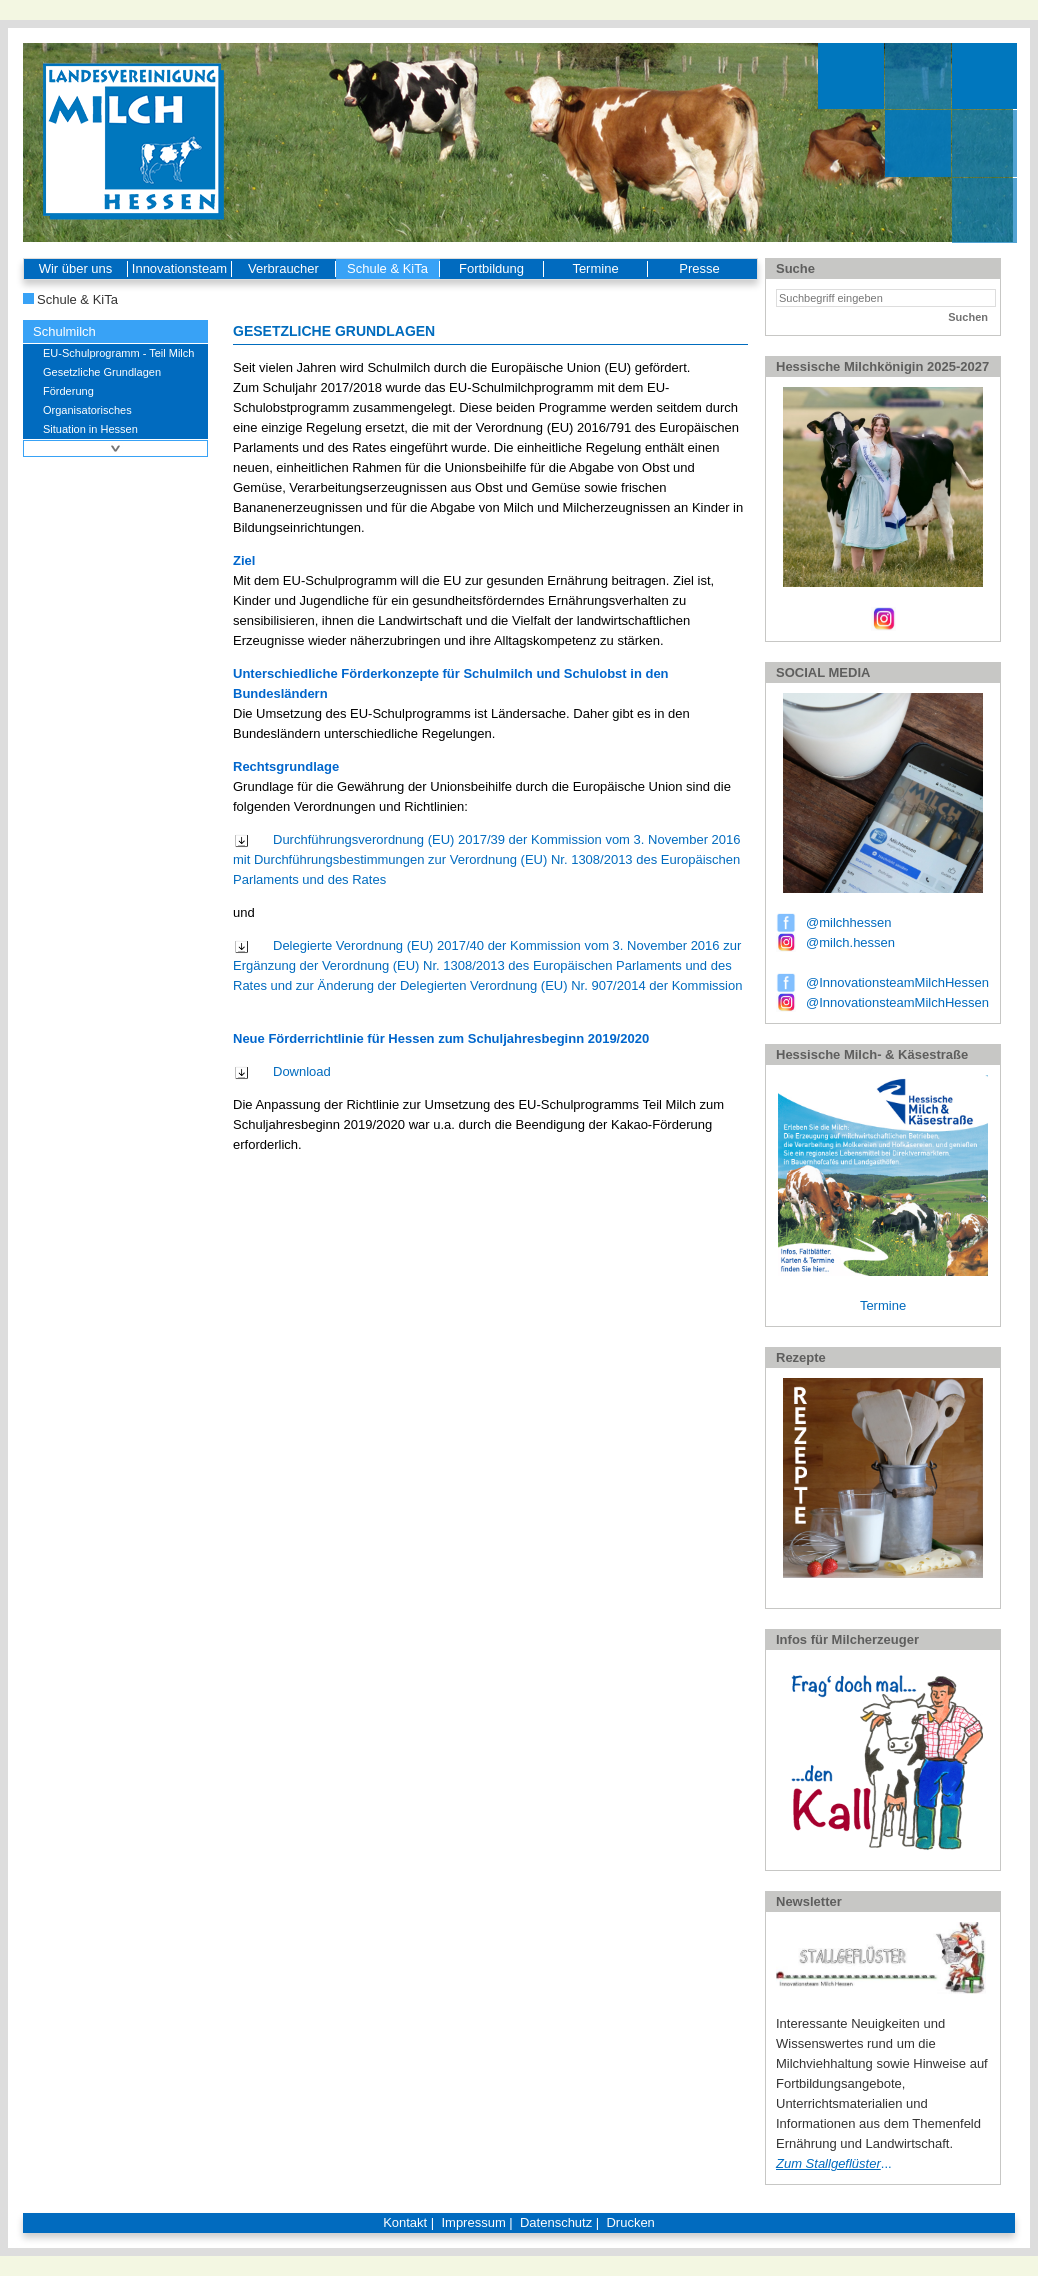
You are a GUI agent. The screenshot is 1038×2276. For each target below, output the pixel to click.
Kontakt (405, 2222)
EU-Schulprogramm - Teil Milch (118, 353)
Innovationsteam (179, 268)
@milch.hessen (850, 942)
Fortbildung (491, 268)
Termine (595, 268)
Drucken (630, 2222)
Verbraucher (283, 268)
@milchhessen (848, 922)
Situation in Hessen (90, 429)
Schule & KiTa (387, 268)
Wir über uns (76, 268)
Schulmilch (64, 331)
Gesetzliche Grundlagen (102, 372)
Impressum (473, 2222)
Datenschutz (556, 2222)
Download (302, 1071)
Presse (699, 268)
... (834, 2163)
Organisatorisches (87, 410)
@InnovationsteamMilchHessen (897, 982)
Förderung (68, 391)
